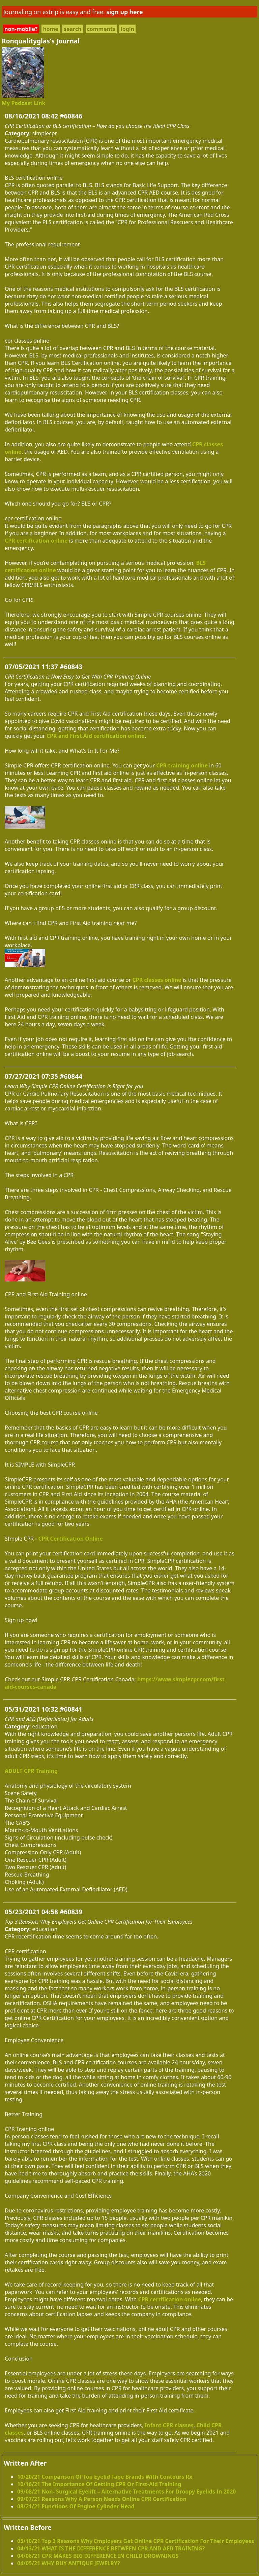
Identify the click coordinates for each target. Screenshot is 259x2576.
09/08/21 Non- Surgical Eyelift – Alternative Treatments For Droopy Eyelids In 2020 (126, 2491)
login (127, 29)
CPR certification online (36, 540)
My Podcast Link (23, 103)
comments (101, 29)
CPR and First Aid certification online (96, 736)
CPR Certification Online (70, 1538)
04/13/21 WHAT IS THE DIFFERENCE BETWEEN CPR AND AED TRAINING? (111, 2548)
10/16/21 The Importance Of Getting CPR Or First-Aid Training (99, 2484)
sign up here (124, 12)
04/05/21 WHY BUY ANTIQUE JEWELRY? (68, 2563)
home (50, 29)
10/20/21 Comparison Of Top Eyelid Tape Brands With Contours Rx (104, 2476)
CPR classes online (156, 980)
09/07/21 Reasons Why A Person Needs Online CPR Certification (101, 2499)
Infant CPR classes (169, 2425)
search (73, 29)
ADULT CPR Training (31, 1771)
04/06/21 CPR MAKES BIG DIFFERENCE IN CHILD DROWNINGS (98, 2556)
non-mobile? (20, 29)
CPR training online (182, 765)
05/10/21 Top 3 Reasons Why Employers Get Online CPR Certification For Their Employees (135, 2541)
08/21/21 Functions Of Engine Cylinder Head (76, 2506)
